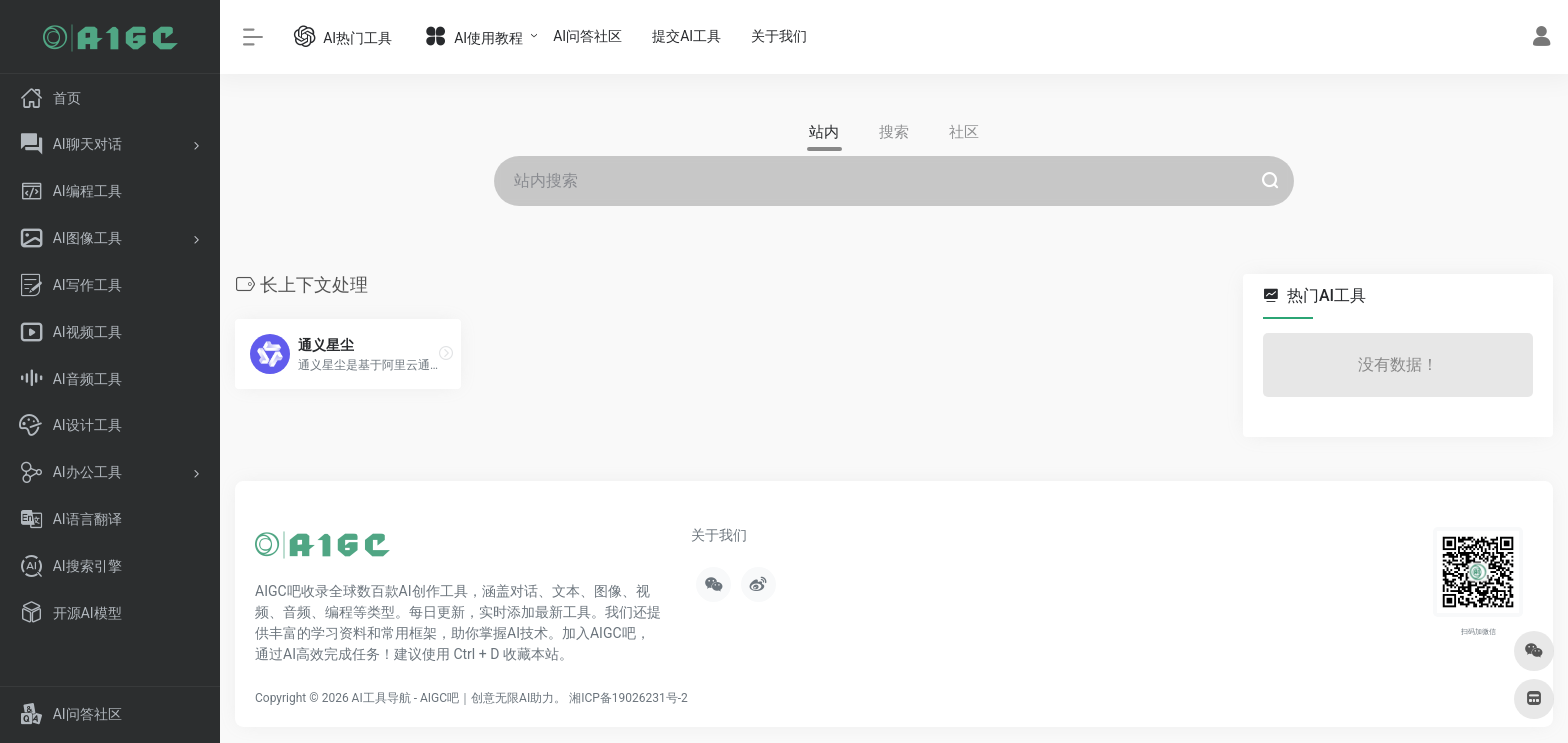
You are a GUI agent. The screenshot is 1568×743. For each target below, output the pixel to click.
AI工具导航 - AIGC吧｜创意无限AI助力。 (459, 698)
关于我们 (779, 36)
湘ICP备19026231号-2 (628, 698)
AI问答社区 (587, 36)
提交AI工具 (686, 36)
